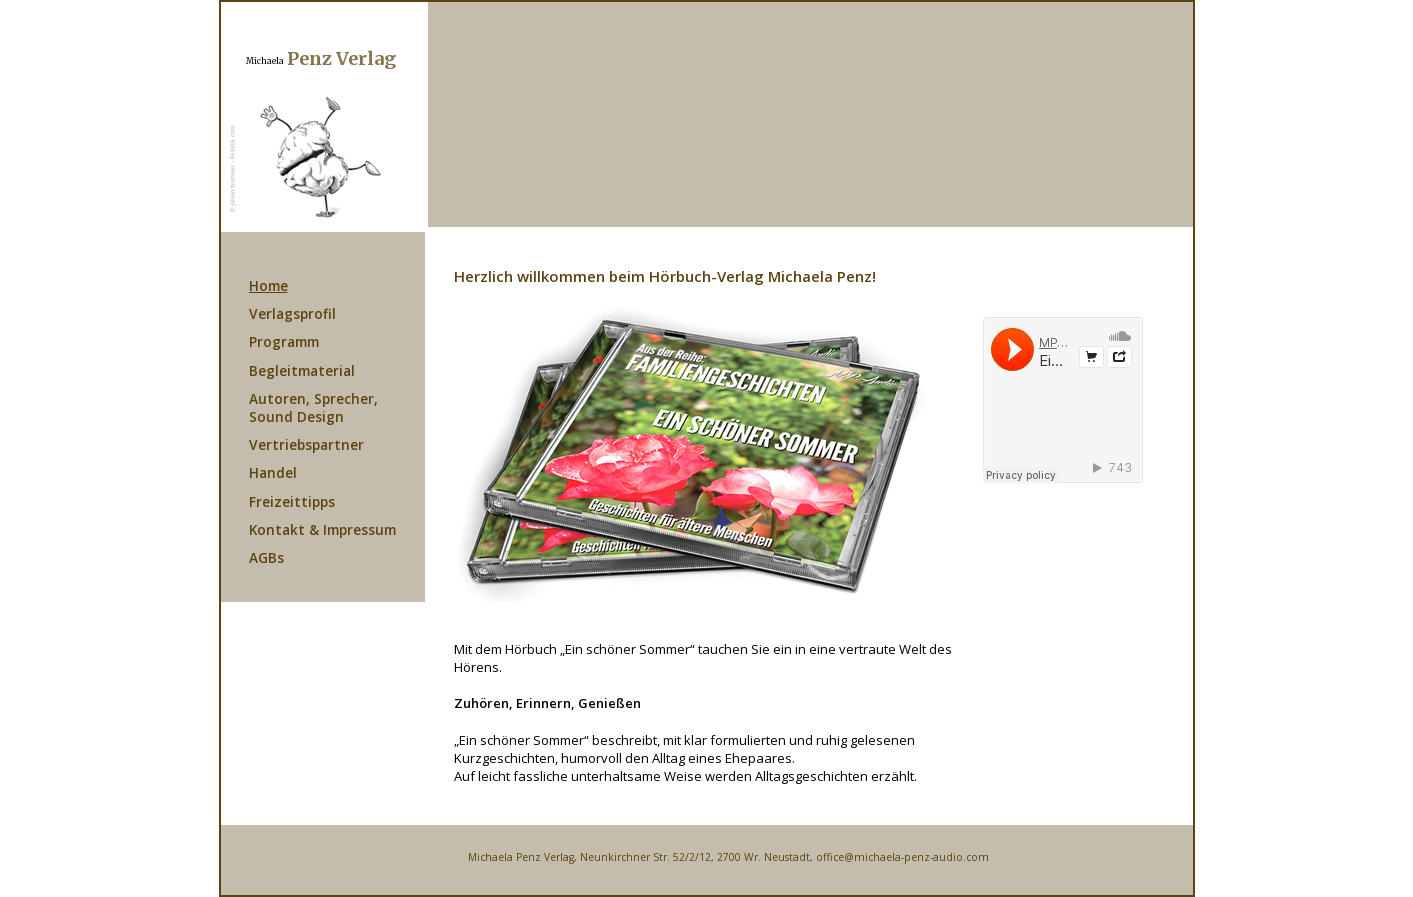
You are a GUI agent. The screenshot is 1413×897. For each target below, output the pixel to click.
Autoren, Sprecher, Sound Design (313, 407)
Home (268, 285)
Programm (284, 341)
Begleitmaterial (302, 370)
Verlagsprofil (292, 313)
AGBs (266, 557)
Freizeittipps (292, 501)
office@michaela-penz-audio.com (902, 857)
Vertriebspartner (306, 444)
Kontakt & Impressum (322, 529)
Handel (273, 472)
